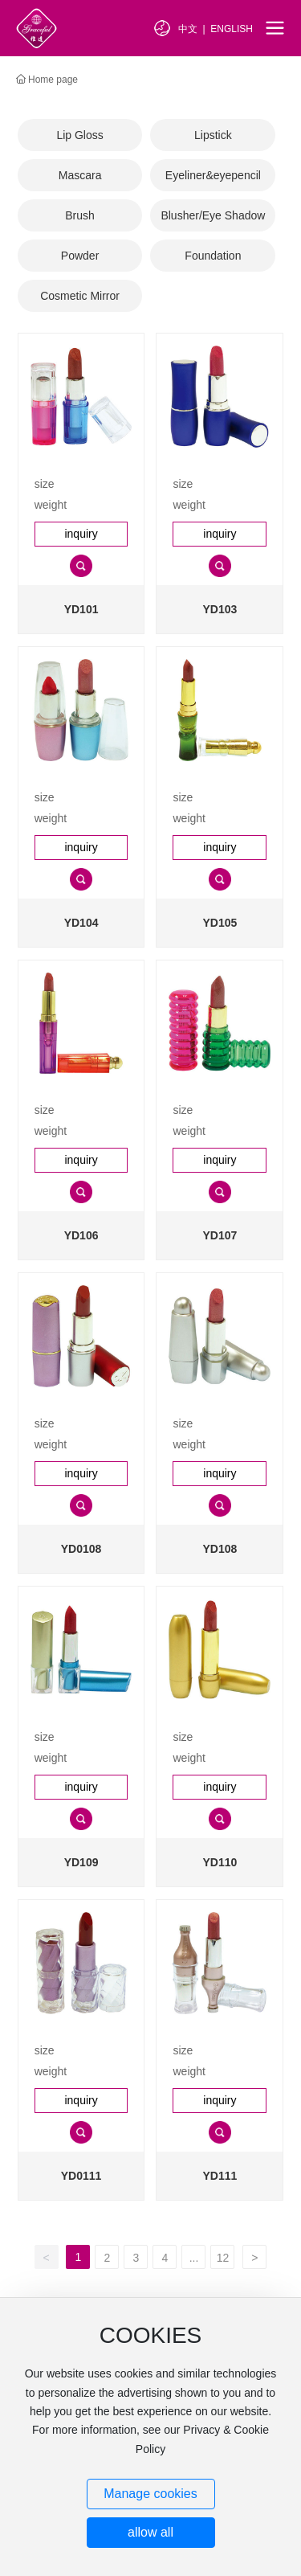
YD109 (81, 1862)
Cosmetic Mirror (80, 295)
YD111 (219, 2175)
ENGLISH (231, 29)
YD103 (219, 609)
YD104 (81, 922)
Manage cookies (150, 2493)
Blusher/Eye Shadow (213, 215)
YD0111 (81, 2175)
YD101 (81, 609)
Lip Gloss (79, 135)
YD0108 (81, 1548)
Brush (80, 215)
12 (223, 2257)
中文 (187, 29)
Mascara (80, 175)
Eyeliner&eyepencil (213, 175)
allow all (150, 2532)
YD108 (219, 1548)
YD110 (219, 1862)
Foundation (213, 255)
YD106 (81, 1235)
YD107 (219, 1235)
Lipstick (213, 135)
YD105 (219, 922)
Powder (80, 255)
